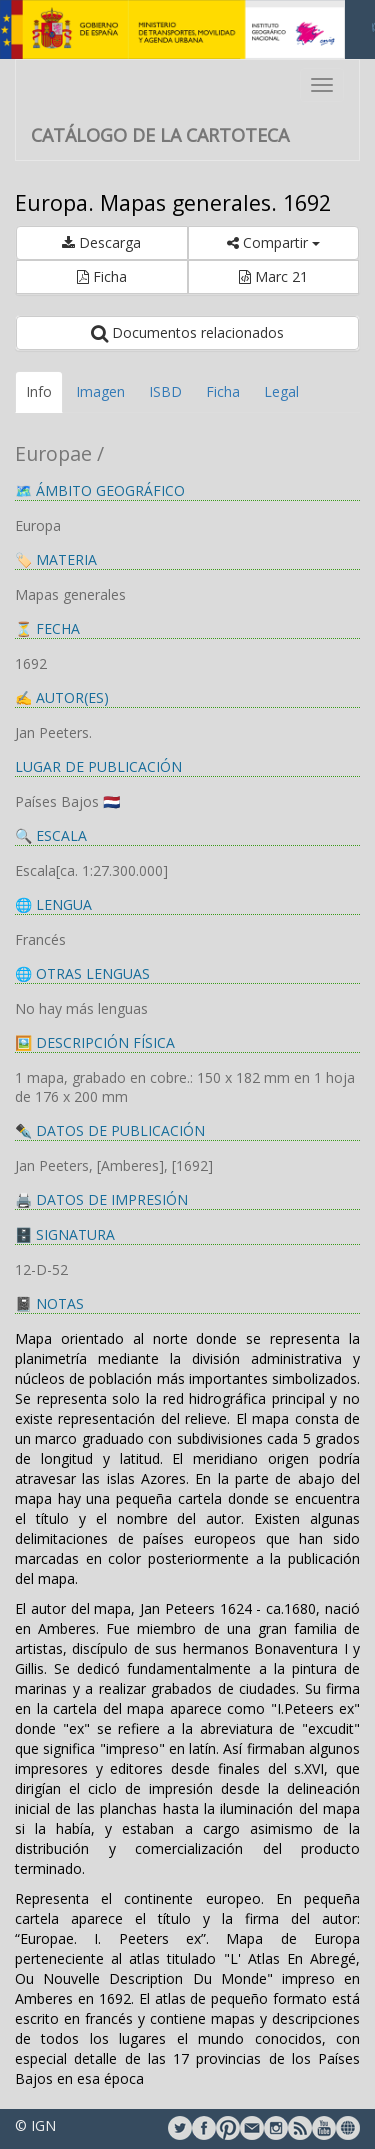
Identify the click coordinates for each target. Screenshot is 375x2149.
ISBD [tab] (165, 391)
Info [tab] (39, 391)
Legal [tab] (281, 391)
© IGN (35, 2125)
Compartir (273, 242)
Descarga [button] (101, 242)
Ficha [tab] (223, 391)
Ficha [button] (102, 276)
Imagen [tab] (100, 391)
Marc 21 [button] (273, 276)
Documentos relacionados (187, 332)
